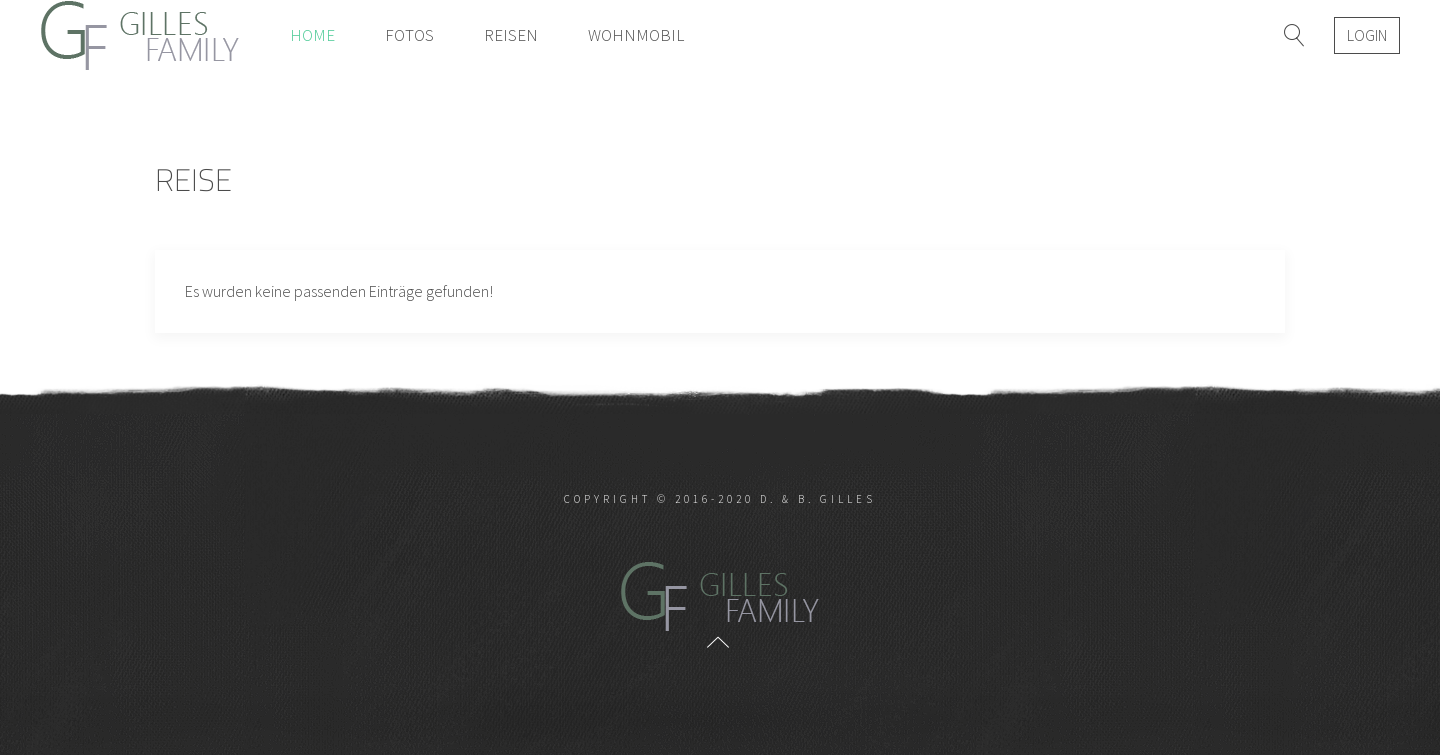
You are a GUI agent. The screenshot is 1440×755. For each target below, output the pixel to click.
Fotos (409, 35)
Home (312, 35)
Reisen (511, 35)
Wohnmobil (636, 35)
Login (1367, 35)
